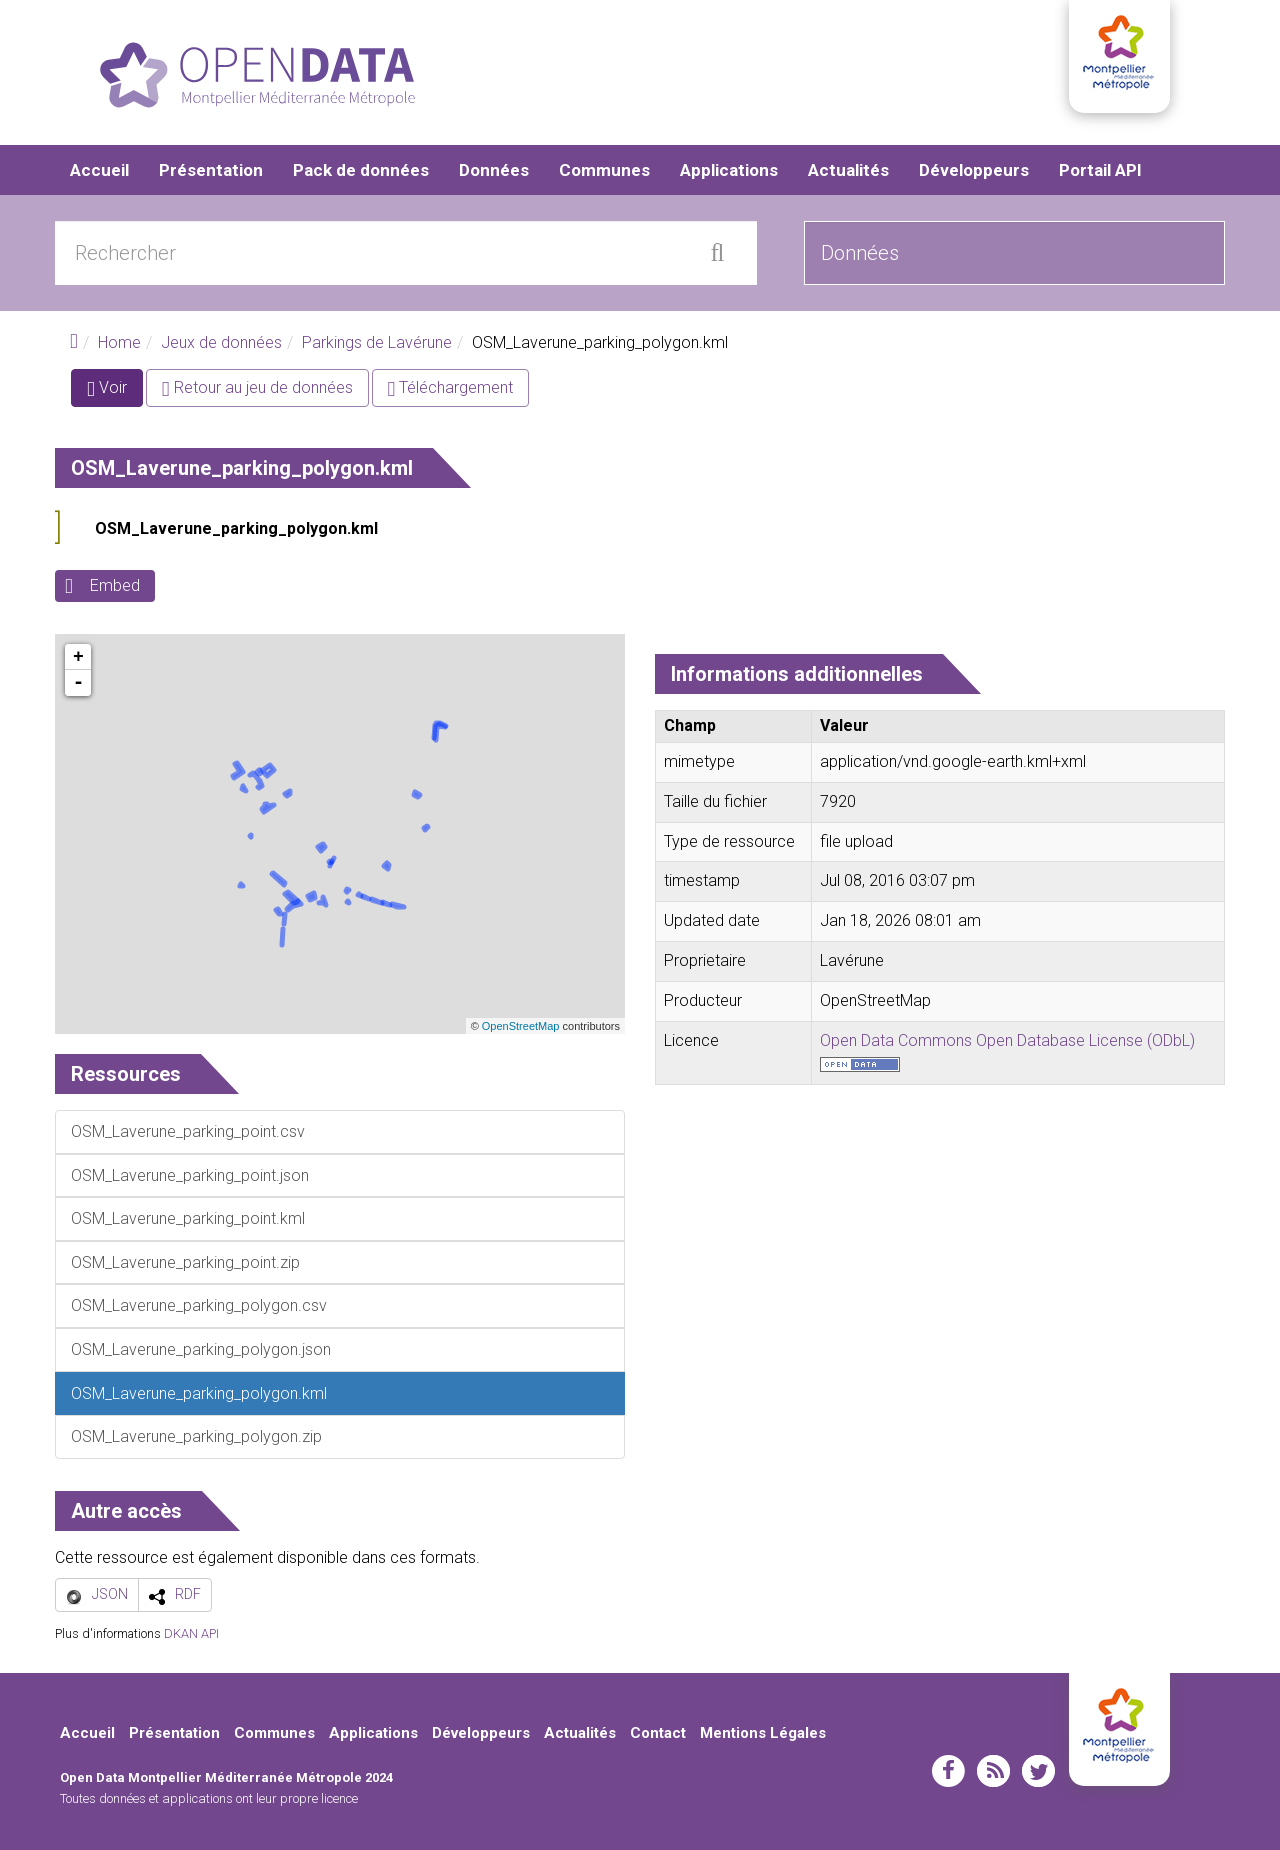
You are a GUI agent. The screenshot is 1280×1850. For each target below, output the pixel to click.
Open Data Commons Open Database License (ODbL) (1007, 1040)
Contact (658, 1733)
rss (993, 1771)
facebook (948, 1771)
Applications (729, 170)
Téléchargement (451, 388)
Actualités (848, 170)
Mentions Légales (763, 1733)
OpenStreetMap (521, 1026)
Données (494, 170)
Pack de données (361, 170)
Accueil (99, 170)
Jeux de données (221, 342)
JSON (110, 1594)
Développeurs (974, 170)
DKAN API (191, 1633)
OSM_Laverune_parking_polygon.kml (236, 529)
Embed (115, 586)
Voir (115, 392)
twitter (1038, 1771)
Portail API (1100, 170)
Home (119, 342)
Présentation (211, 170)
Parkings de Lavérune (377, 342)
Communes (604, 170)
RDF (188, 1594)
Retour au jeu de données (257, 388)
